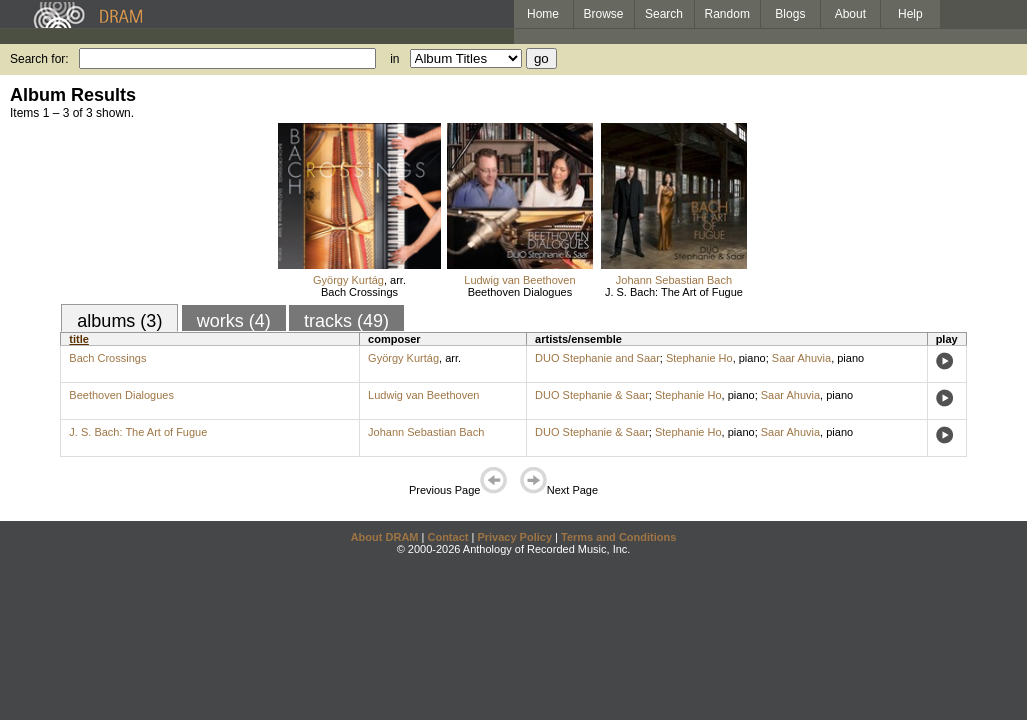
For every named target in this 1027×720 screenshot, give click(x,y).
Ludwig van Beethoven (519, 280)
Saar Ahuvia (801, 358)
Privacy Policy (514, 537)
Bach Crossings (359, 292)
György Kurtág (348, 280)
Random (727, 14)
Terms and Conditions (618, 537)
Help (910, 14)
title (79, 339)
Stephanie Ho (699, 358)
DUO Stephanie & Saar (592, 395)
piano (752, 358)
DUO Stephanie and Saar (597, 358)
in (394, 59)
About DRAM (385, 537)
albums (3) (119, 321)
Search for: (39, 59)
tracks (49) (346, 321)
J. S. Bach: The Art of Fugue (674, 292)
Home (543, 14)
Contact (447, 537)
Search (664, 14)
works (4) (234, 321)
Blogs (790, 14)
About (850, 14)
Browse (604, 14)
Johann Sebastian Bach (674, 280)
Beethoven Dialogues (520, 292)
